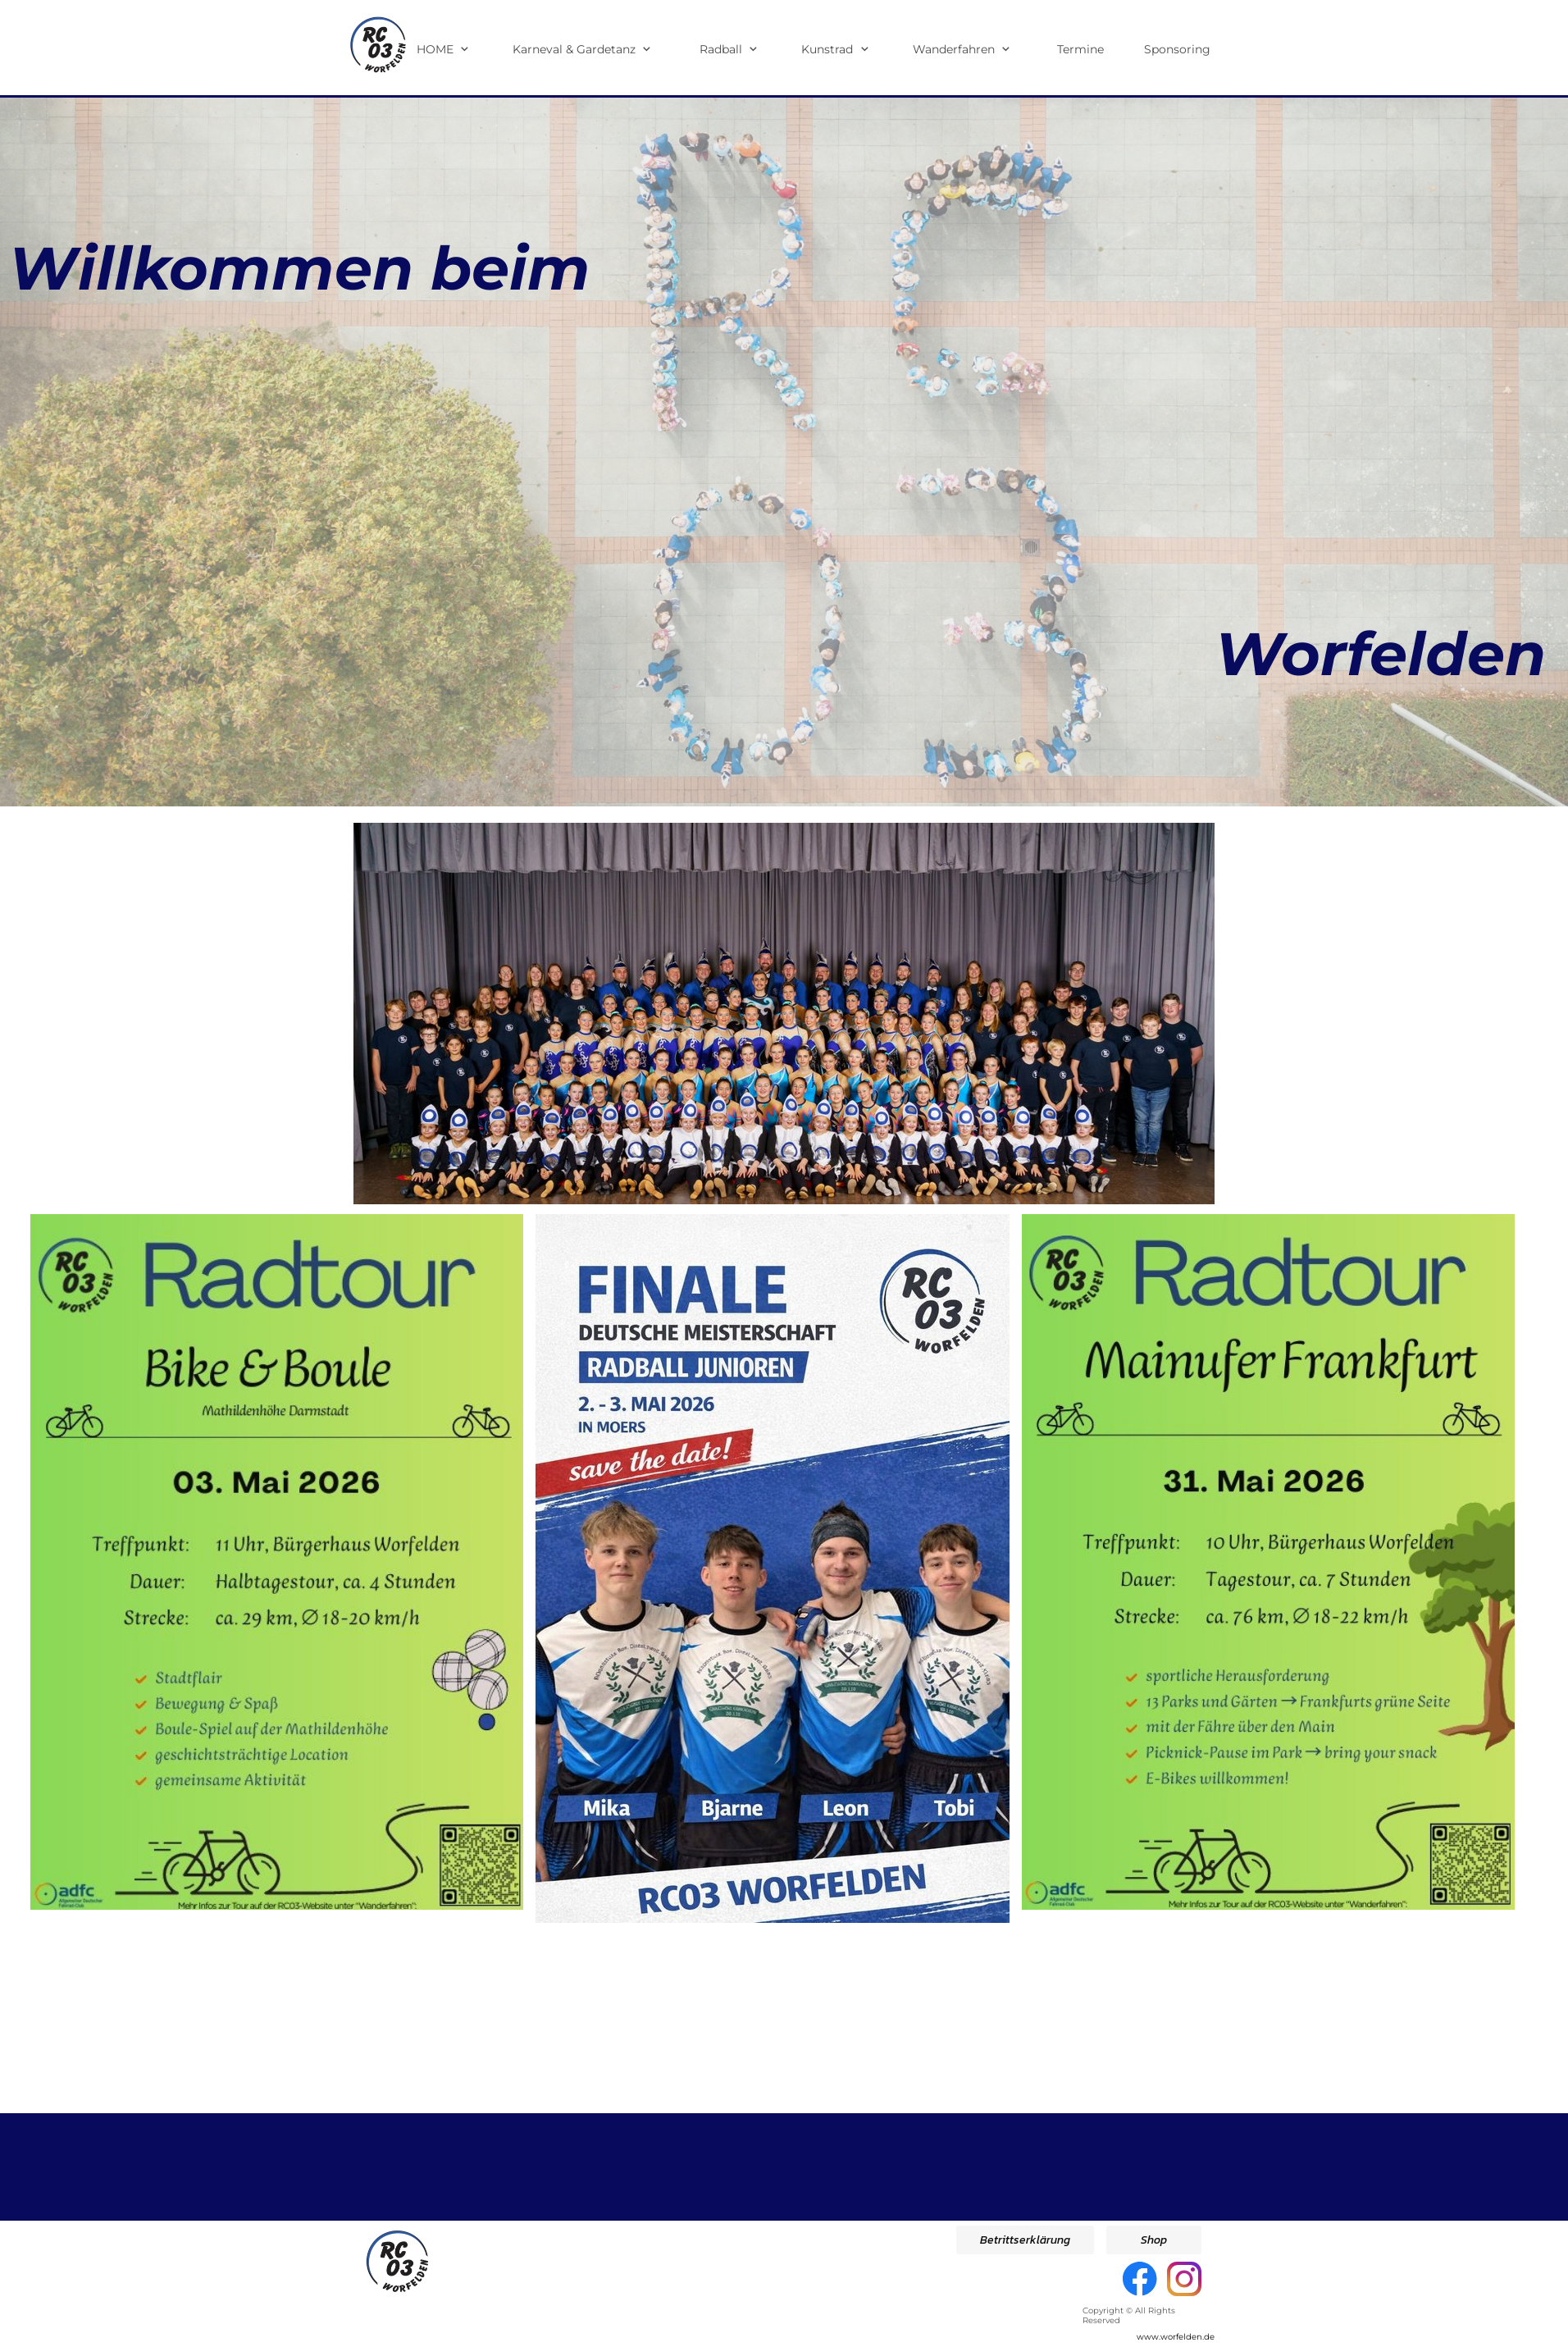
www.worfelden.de (1176, 2336)
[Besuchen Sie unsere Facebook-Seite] (1140, 2279)
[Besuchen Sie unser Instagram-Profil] (1184, 2279)
